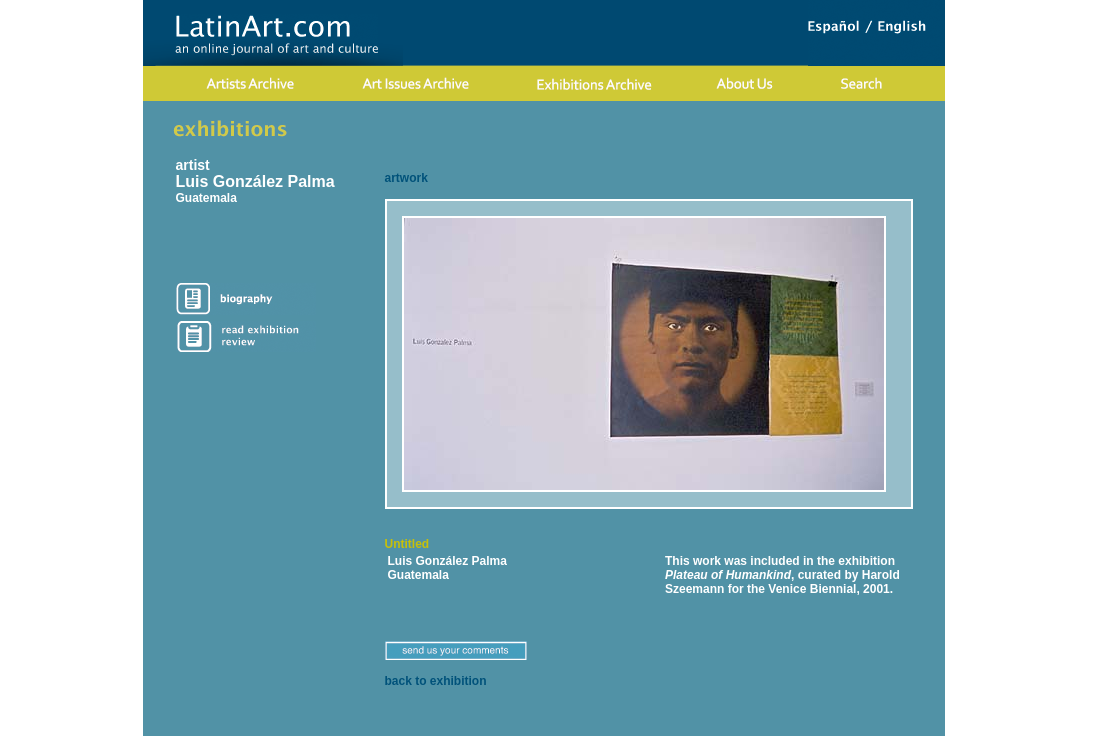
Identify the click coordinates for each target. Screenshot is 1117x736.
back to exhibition (436, 681)
